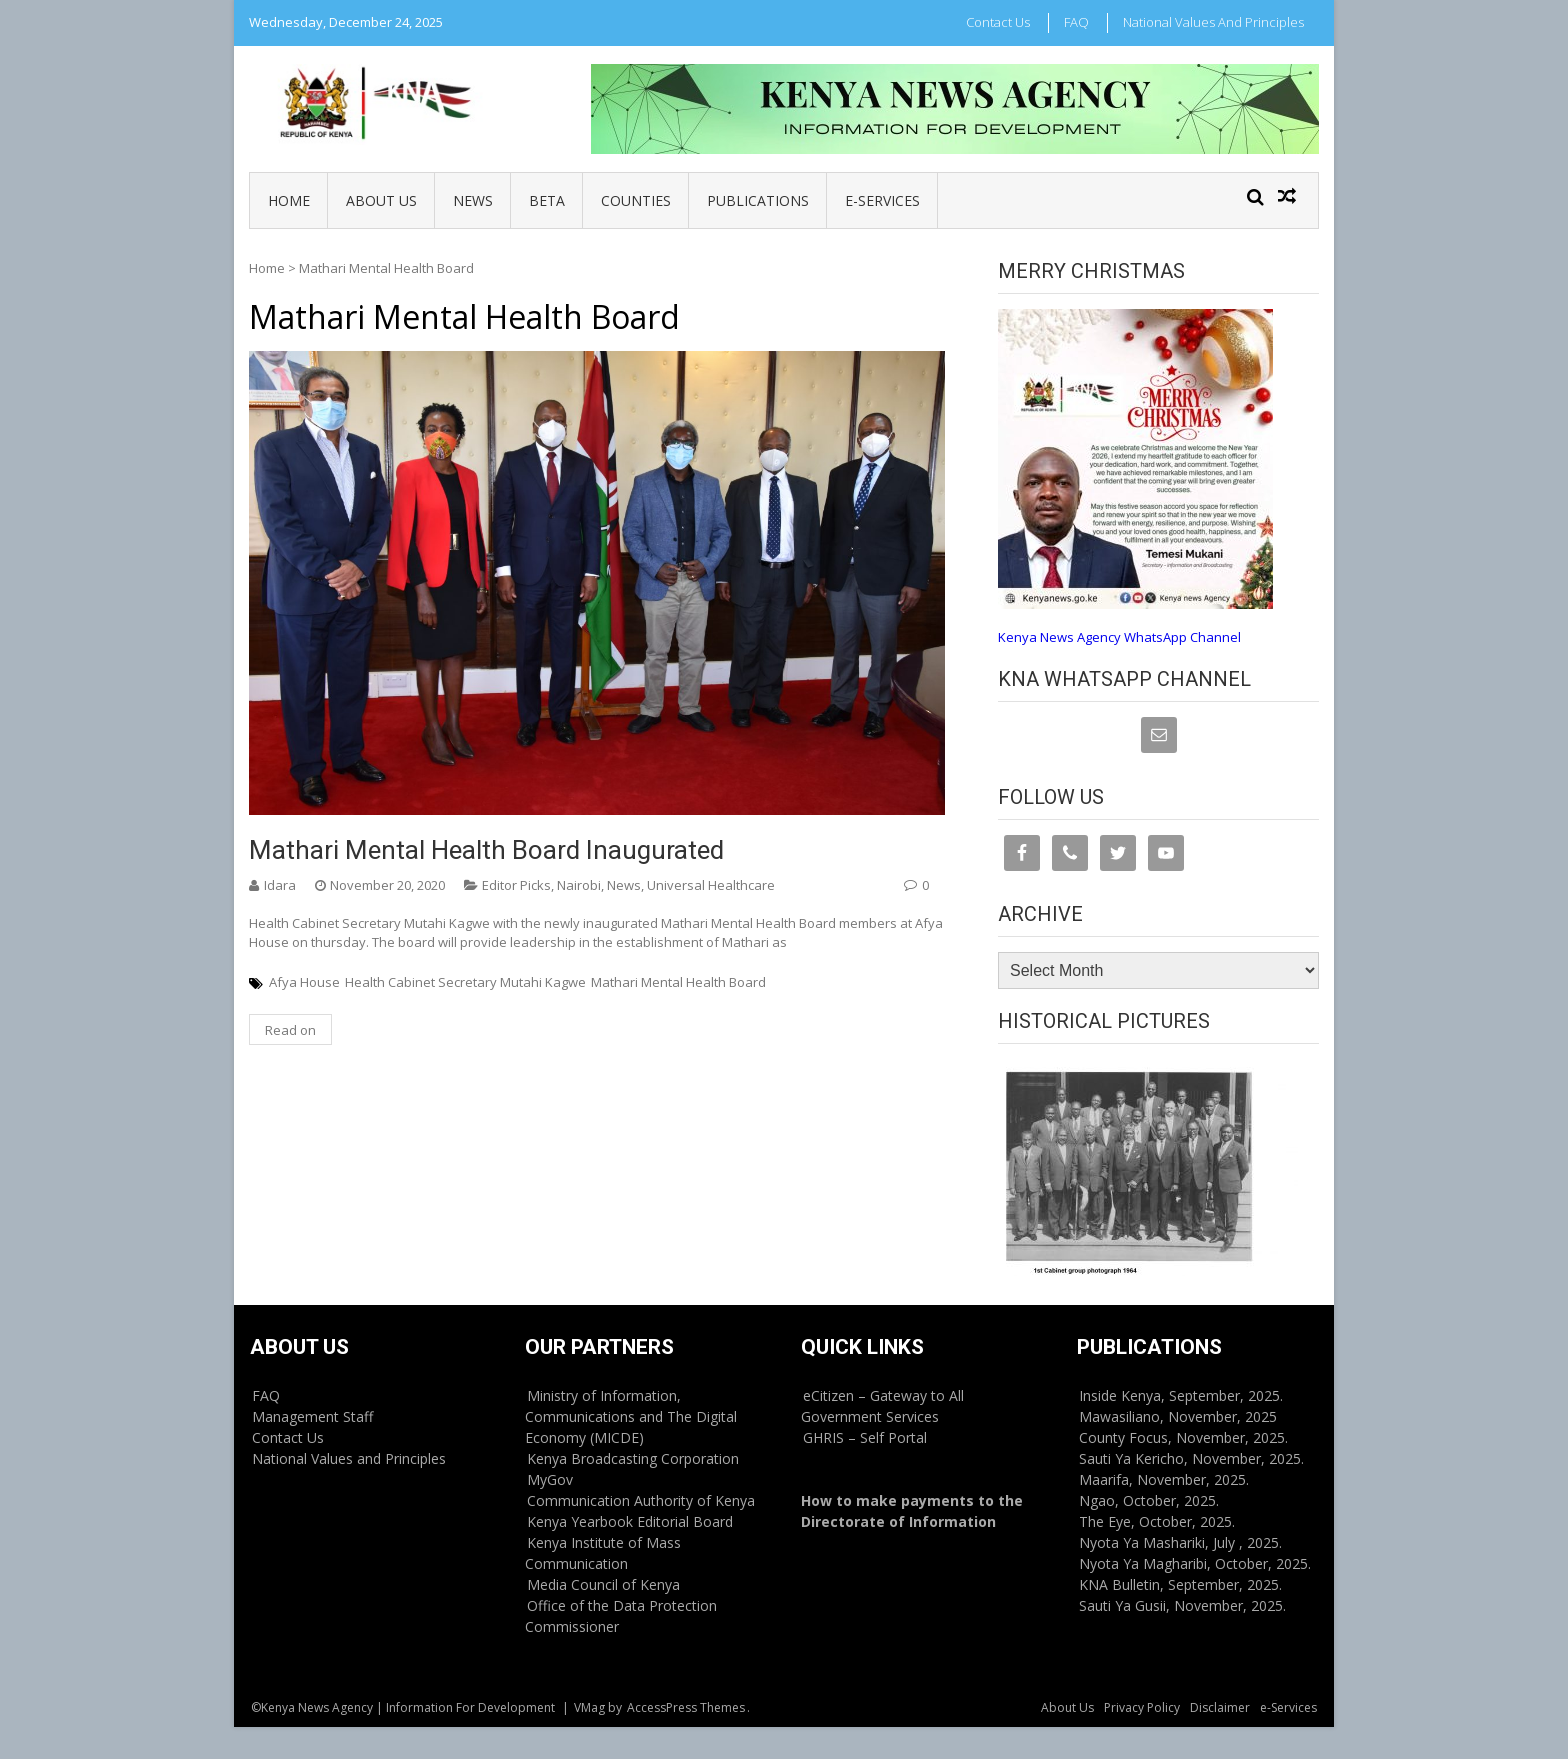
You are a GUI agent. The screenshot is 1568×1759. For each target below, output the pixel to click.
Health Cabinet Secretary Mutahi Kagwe (465, 982)
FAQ (1076, 22)
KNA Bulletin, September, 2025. (1180, 1584)
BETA (547, 200)
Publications (758, 200)
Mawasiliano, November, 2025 (1178, 1416)
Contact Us (998, 22)
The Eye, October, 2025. (1157, 1521)
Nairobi (579, 885)
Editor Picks (516, 885)
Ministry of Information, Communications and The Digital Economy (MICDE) (631, 1416)
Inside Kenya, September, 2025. (1181, 1395)
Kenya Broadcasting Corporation (633, 1458)
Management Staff (312, 1416)
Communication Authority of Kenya (641, 1500)
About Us (381, 200)
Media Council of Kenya (603, 1584)
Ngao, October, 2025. (1149, 1500)
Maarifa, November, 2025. (1164, 1479)
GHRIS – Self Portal (865, 1437)
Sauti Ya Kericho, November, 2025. (1191, 1458)
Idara (280, 885)
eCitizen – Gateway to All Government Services (882, 1406)
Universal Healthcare (711, 885)
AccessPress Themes (686, 1707)
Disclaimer (1220, 1707)
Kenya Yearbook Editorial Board (630, 1521)
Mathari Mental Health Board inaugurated (486, 850)
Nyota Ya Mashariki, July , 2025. (1180, 1542)
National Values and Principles (1213, 22)
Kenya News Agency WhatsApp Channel (1119, 637)
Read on (290, 1030)
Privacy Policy (1142, 1707)
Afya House (304, 982)
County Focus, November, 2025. (1183, 1437)
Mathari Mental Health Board (678, 982)
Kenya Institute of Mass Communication (603, 1553)
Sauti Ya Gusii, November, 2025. (1182, 1605)
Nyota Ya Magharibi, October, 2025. (1195, 1563)
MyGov (550, 1479)
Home (289, 200)
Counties (636, 200)
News (473, 200)
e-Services (882, 200)
